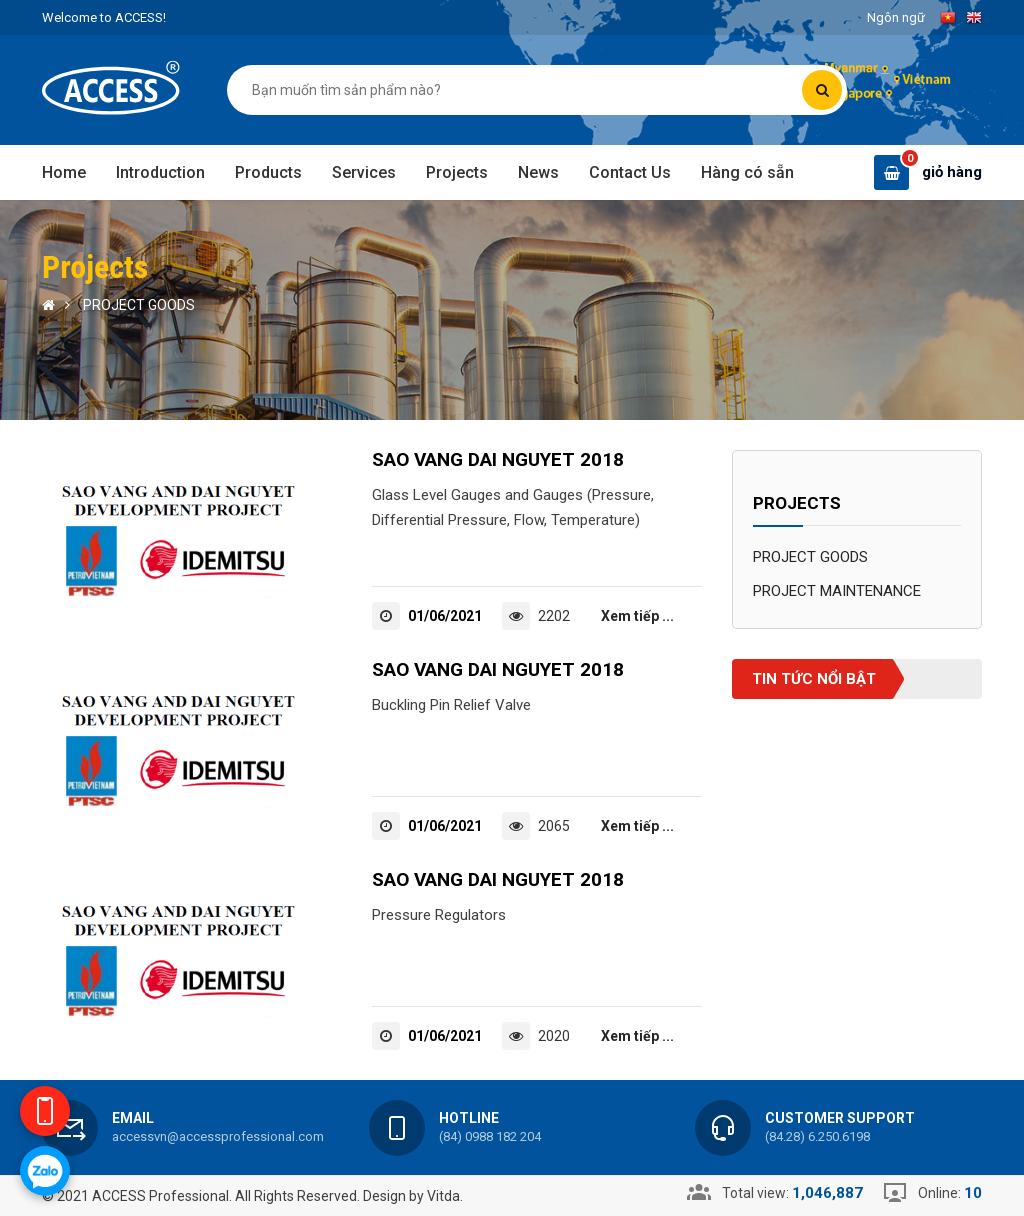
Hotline (469, 1118)
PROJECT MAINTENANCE (837, 591)
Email (133, 1118)
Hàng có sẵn (747, 172)
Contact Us (630, 172)
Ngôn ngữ (896, 17)
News (538, 172)
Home (64, 172)
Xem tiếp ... (637, 616)
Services (364, 172)
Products (268, 172)
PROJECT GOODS (139, 305)
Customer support (840, 1118)
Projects (457, 172)
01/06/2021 (445, 616)
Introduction (160, 172)
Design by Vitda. (413, 1196)
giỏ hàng (952, 172)
